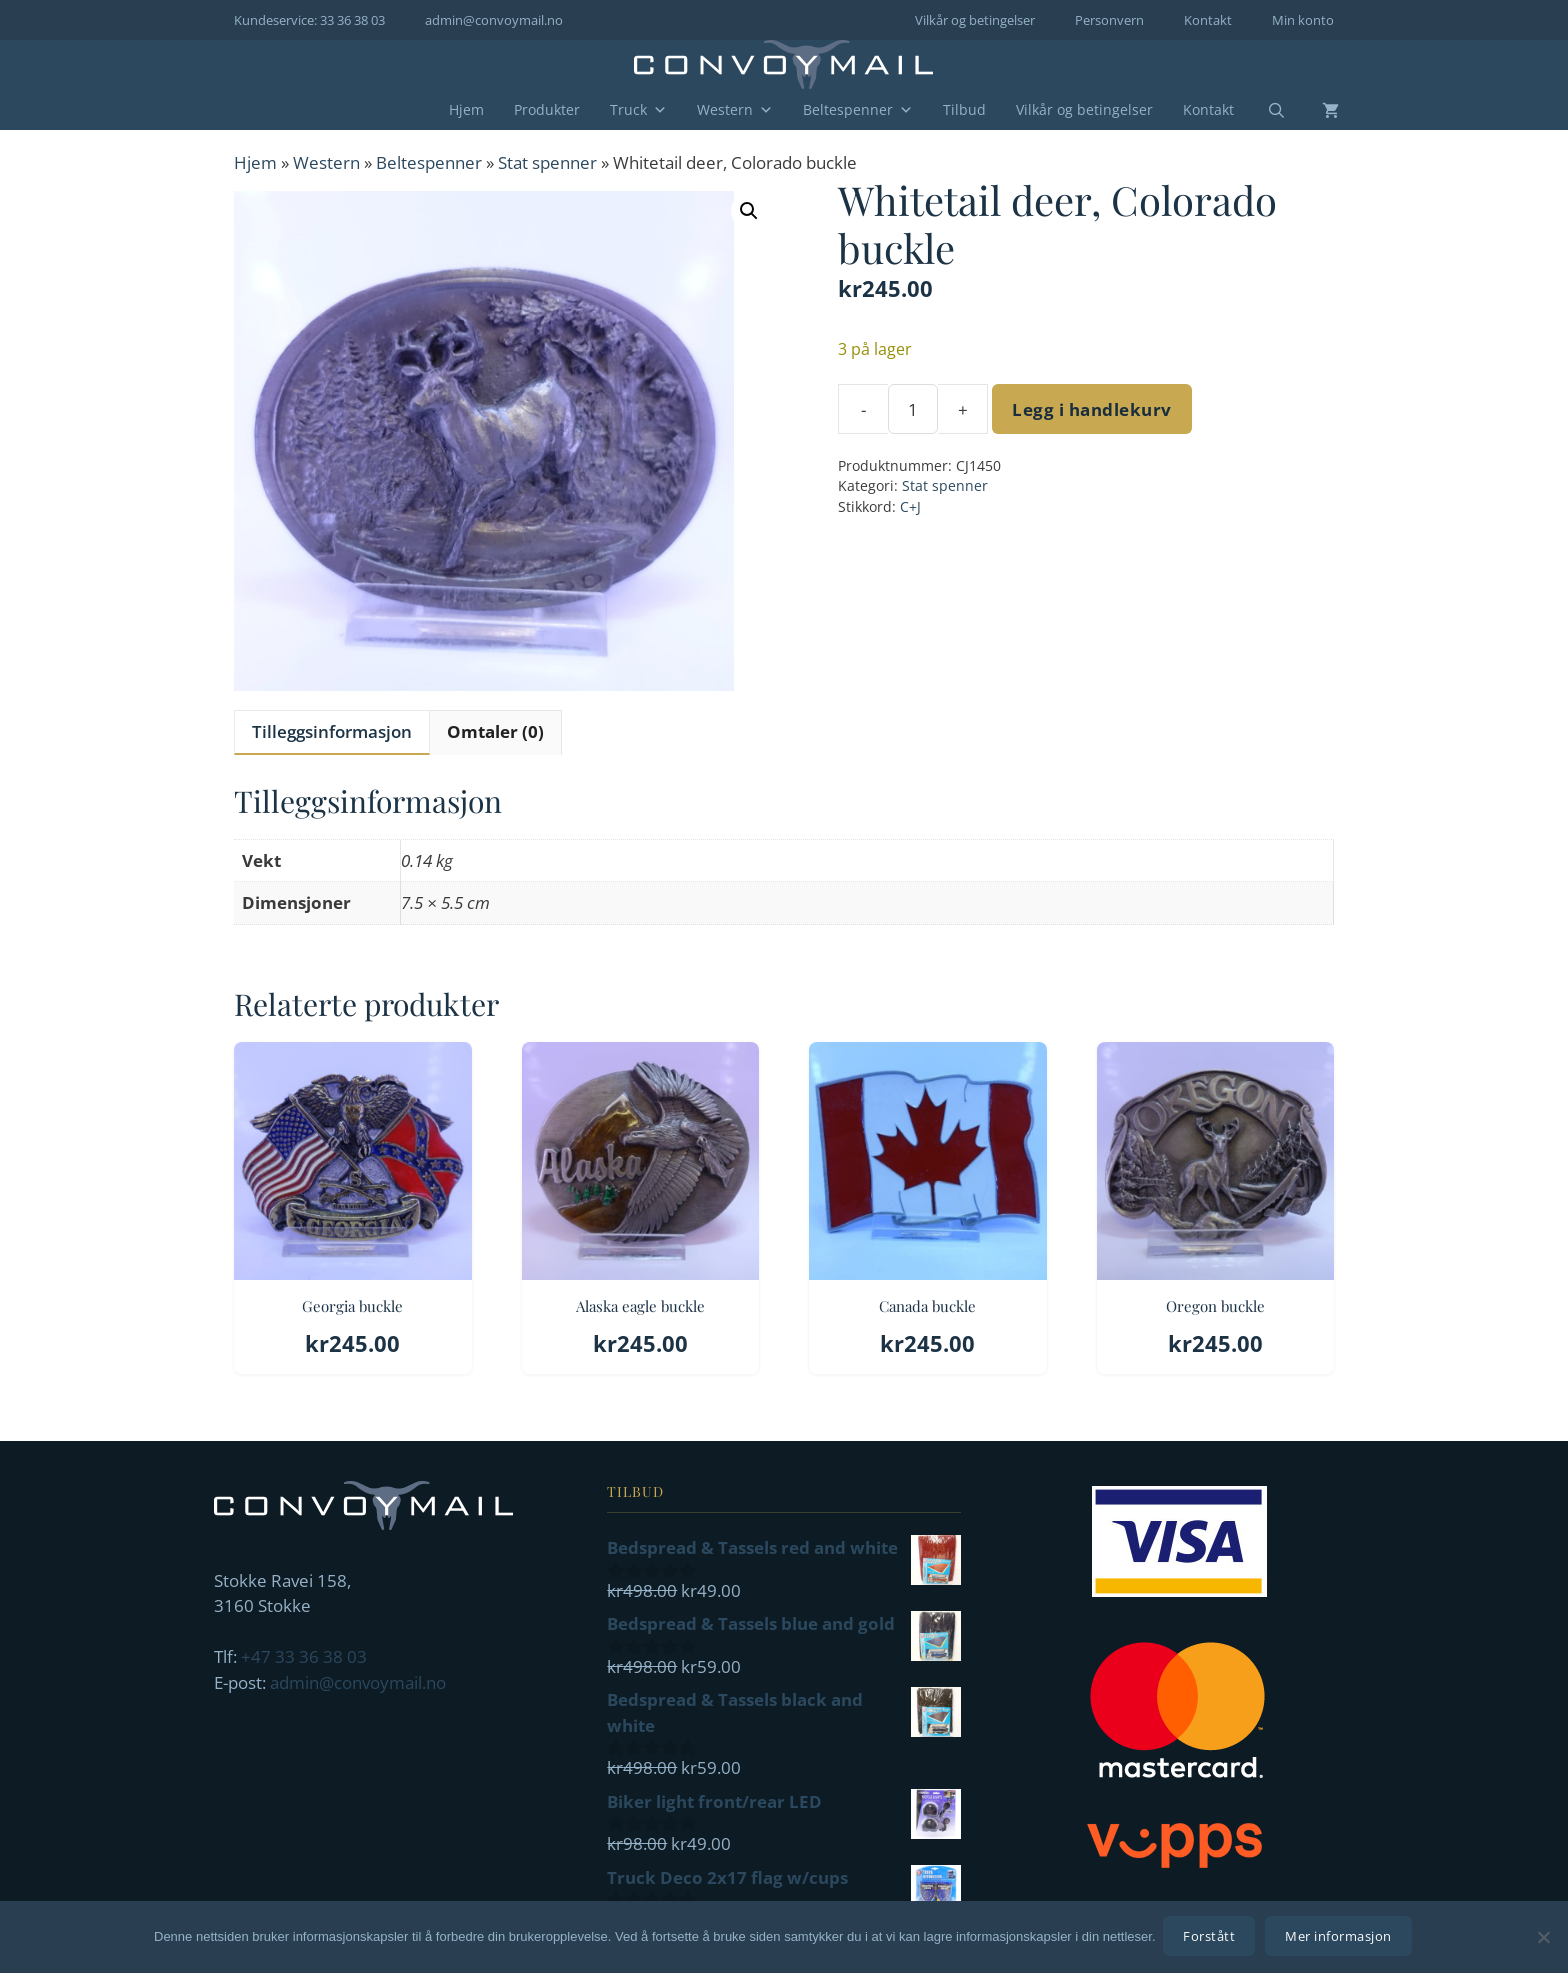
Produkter (547, 109)
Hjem (466, 109)
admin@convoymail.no (494, 20)
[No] (1543, 1938)
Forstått (1212, 1938)
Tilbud (964, 109)
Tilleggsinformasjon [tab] (332, 731)
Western (735, 110)
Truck (638, 110)
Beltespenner (858, 110)
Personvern (1109, 20)
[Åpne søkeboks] (1264, 111)
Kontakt (1208, 20)
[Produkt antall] (913, 409)
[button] (749, 211)
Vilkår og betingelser (975, 20)
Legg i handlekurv (1092, 409)
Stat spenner (547, 162)
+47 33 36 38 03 (304, 1656)
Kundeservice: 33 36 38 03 (309, 20)
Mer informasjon (1341, 1938)
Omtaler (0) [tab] (495, 731)
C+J (910, 506)
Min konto (1303, 20)
